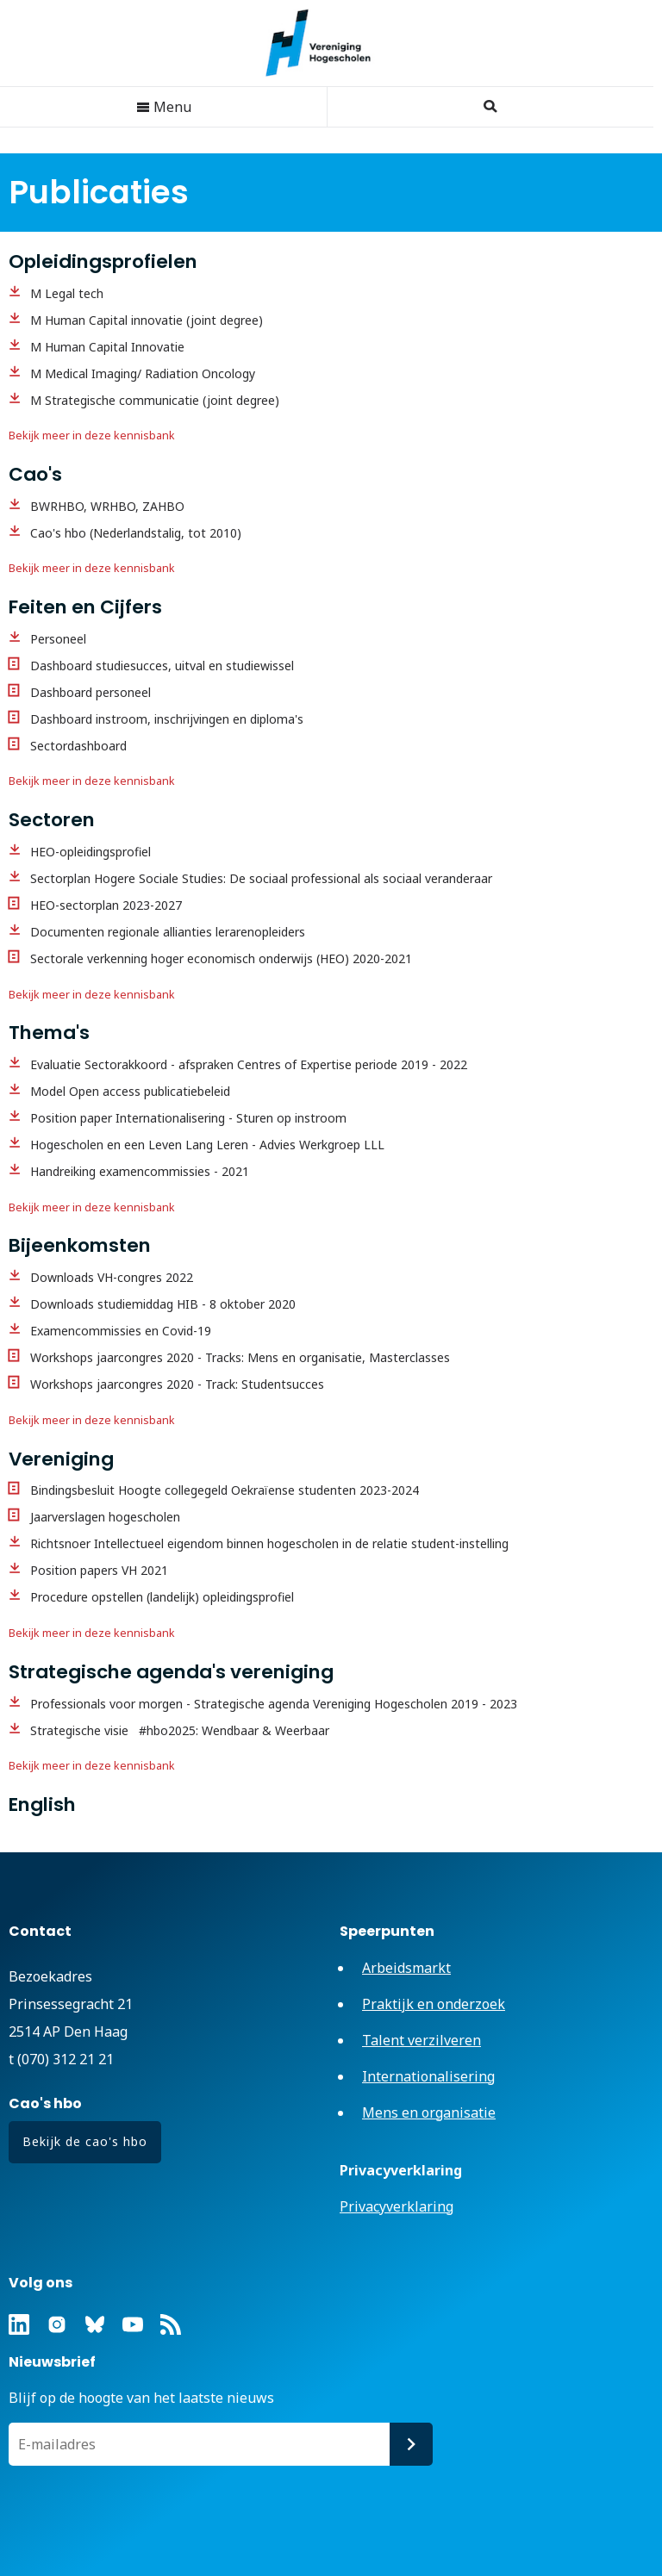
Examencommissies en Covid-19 (120, 1330)
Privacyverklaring (396, 2206)
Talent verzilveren (421, 2040)
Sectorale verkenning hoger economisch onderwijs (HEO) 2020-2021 (221, 958)
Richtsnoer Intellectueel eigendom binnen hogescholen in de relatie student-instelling (269, 1543)
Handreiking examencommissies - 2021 (139, 1171)
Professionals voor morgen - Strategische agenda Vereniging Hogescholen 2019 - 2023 (273, 1704)
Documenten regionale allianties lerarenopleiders (167, 932)
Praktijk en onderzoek (433, 2003)
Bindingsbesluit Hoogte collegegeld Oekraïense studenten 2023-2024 (224, 1490)
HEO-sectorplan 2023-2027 (106, 905)
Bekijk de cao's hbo (84, 2141)
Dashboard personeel (90, 692)
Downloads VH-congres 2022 (111, 1277)
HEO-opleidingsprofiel (90, 851)
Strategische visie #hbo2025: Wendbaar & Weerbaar (183, 1730)
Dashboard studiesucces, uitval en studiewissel (162, 665)
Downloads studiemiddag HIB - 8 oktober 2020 (163, 1304)
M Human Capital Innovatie (107, 347)
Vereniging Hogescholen (326, 43)
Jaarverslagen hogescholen (105, 1517)
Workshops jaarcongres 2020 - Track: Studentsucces (177, 1384)
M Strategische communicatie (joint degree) (154, 400)
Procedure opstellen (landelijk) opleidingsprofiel (162, 1597)
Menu (163, 106)
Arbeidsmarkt (406, 1967)
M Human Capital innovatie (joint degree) (146, 320)
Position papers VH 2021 (99, 1570)
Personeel (58, 639)
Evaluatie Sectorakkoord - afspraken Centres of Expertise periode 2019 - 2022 (248, 1064)
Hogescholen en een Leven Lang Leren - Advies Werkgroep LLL (207, 1144)
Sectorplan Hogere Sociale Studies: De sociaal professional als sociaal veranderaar (261, 878)
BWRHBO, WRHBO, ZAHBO (107, 506)
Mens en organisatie (429, 2112)
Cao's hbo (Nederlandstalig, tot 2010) (135, 533)
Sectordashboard (78, 745)
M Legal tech (66, 293)
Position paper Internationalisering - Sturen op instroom (188, 1118)
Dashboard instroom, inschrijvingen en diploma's (166, 719)
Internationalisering (428, 2076)
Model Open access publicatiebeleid (130, 1091)
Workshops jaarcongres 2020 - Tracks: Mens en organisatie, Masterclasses (240, 1357)
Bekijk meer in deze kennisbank (92, 435)
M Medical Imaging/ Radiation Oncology (142, 373)
